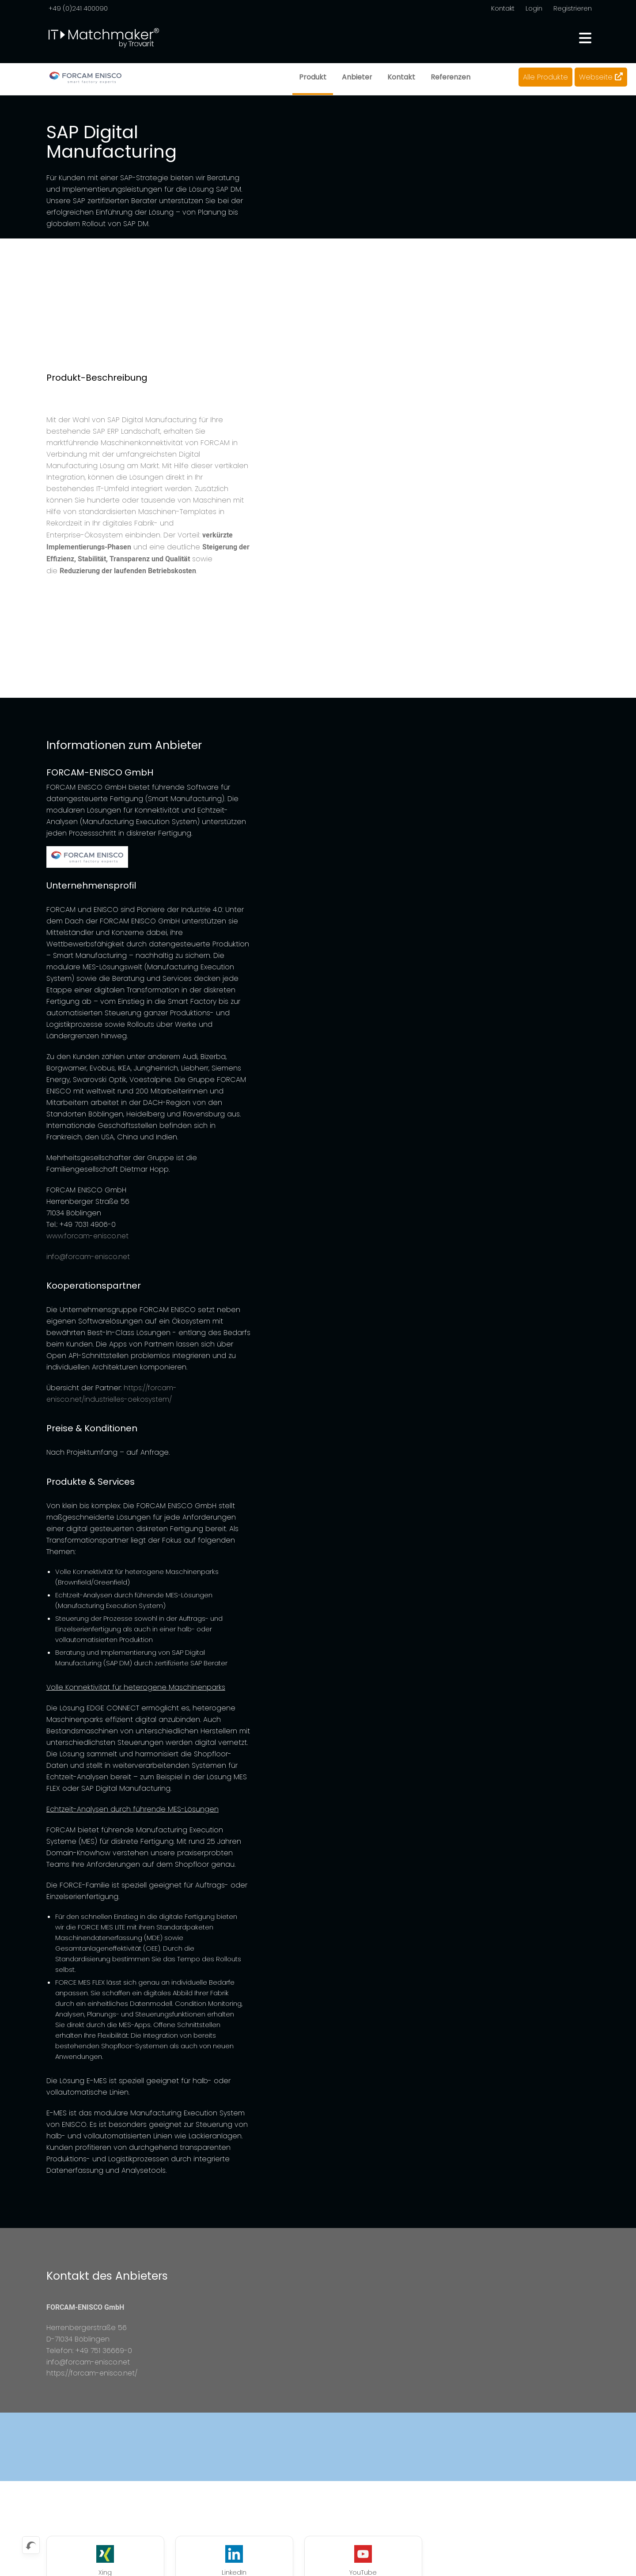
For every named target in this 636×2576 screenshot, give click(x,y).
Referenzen (450, 77)
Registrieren (572, 8)
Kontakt (503, 8)
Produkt (312, 77)
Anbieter (356, 77)
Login (534, 8)
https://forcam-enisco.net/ (92, 2374)
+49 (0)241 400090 (78, 8)
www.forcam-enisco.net (88, 1236)
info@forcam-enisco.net (89, 1257)
